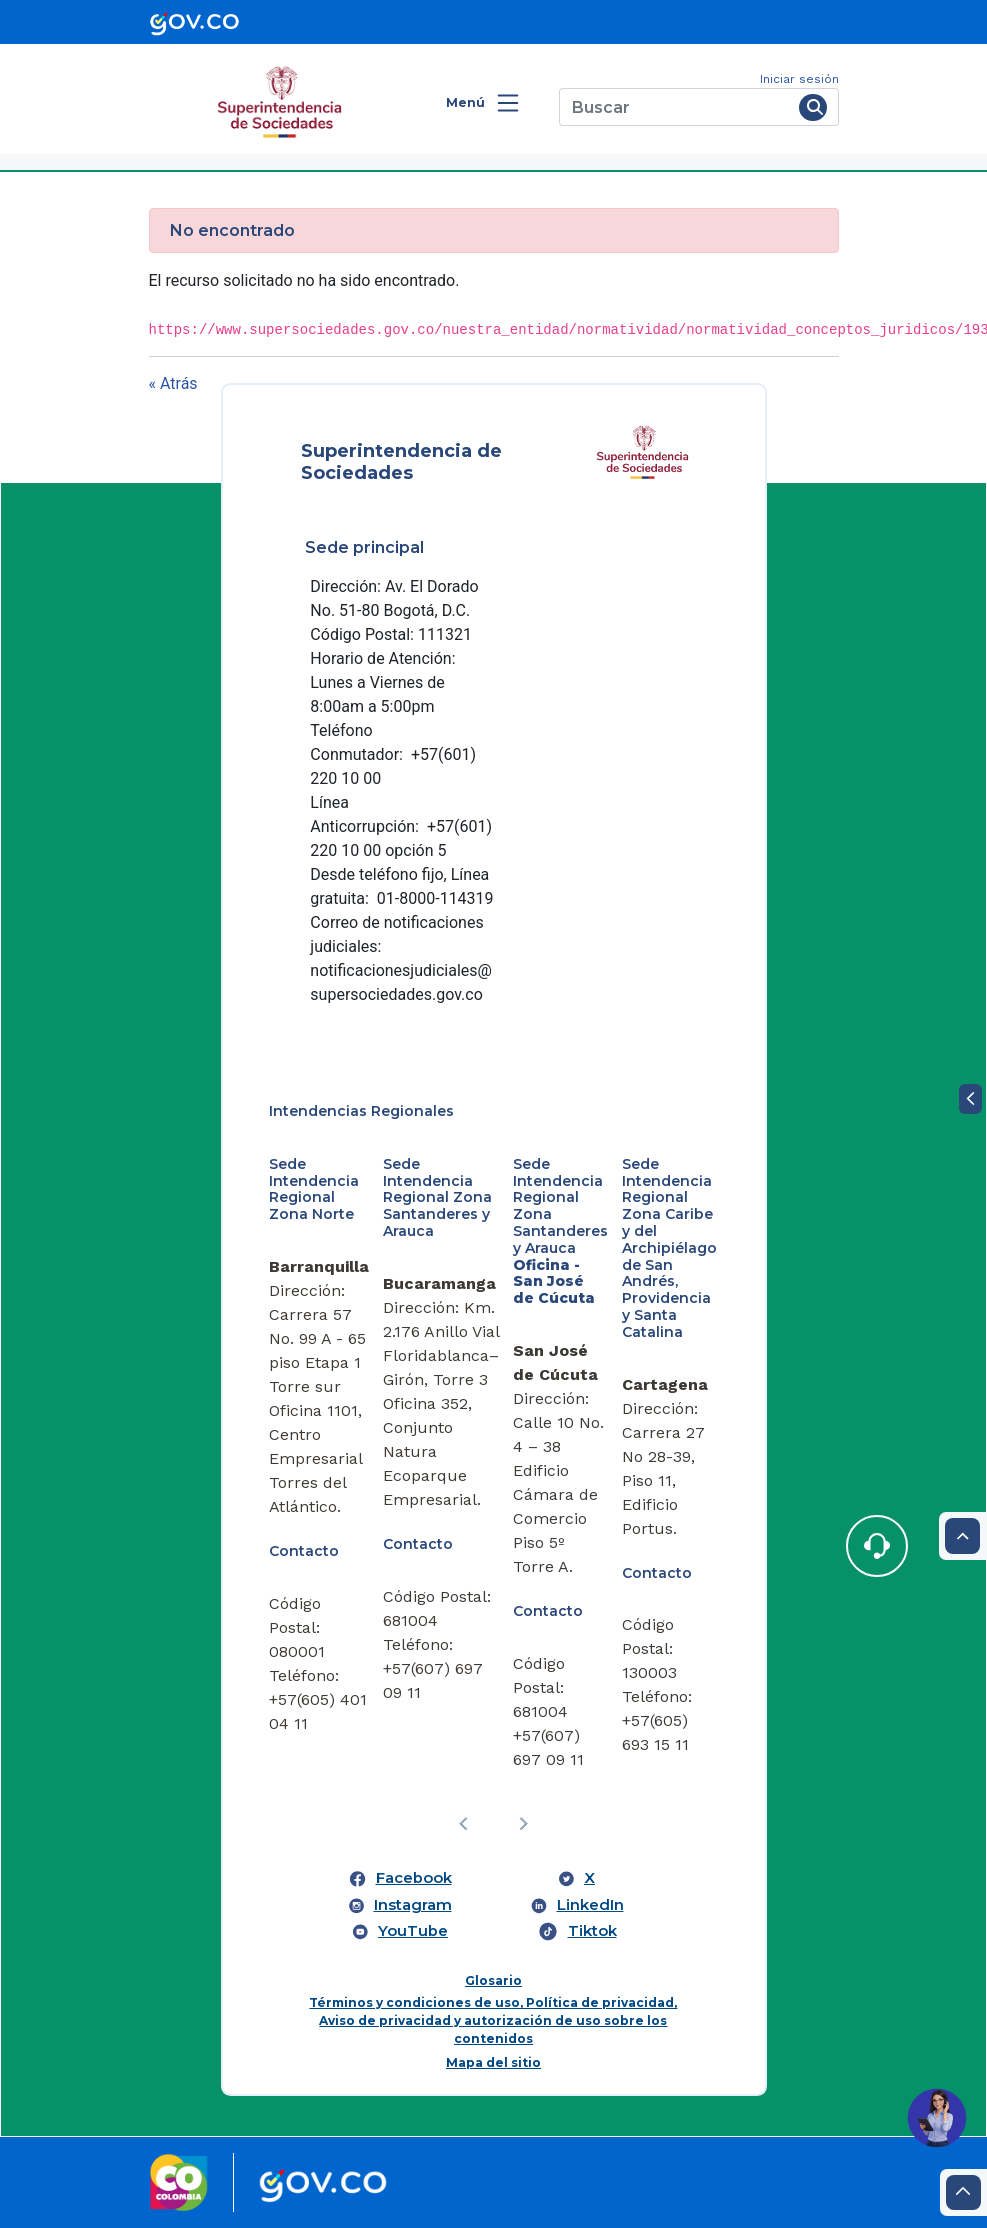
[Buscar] (675, 107)
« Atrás (173, 383)
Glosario (493, 1980)
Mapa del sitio (493, 2062)
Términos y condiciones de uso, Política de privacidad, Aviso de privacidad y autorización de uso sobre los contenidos (493, 2020)
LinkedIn (590, 1905)
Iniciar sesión (799, 79)
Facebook (414, 1878)
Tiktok (592, 1931)
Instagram (413, 1905)
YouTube (413, 1931)
